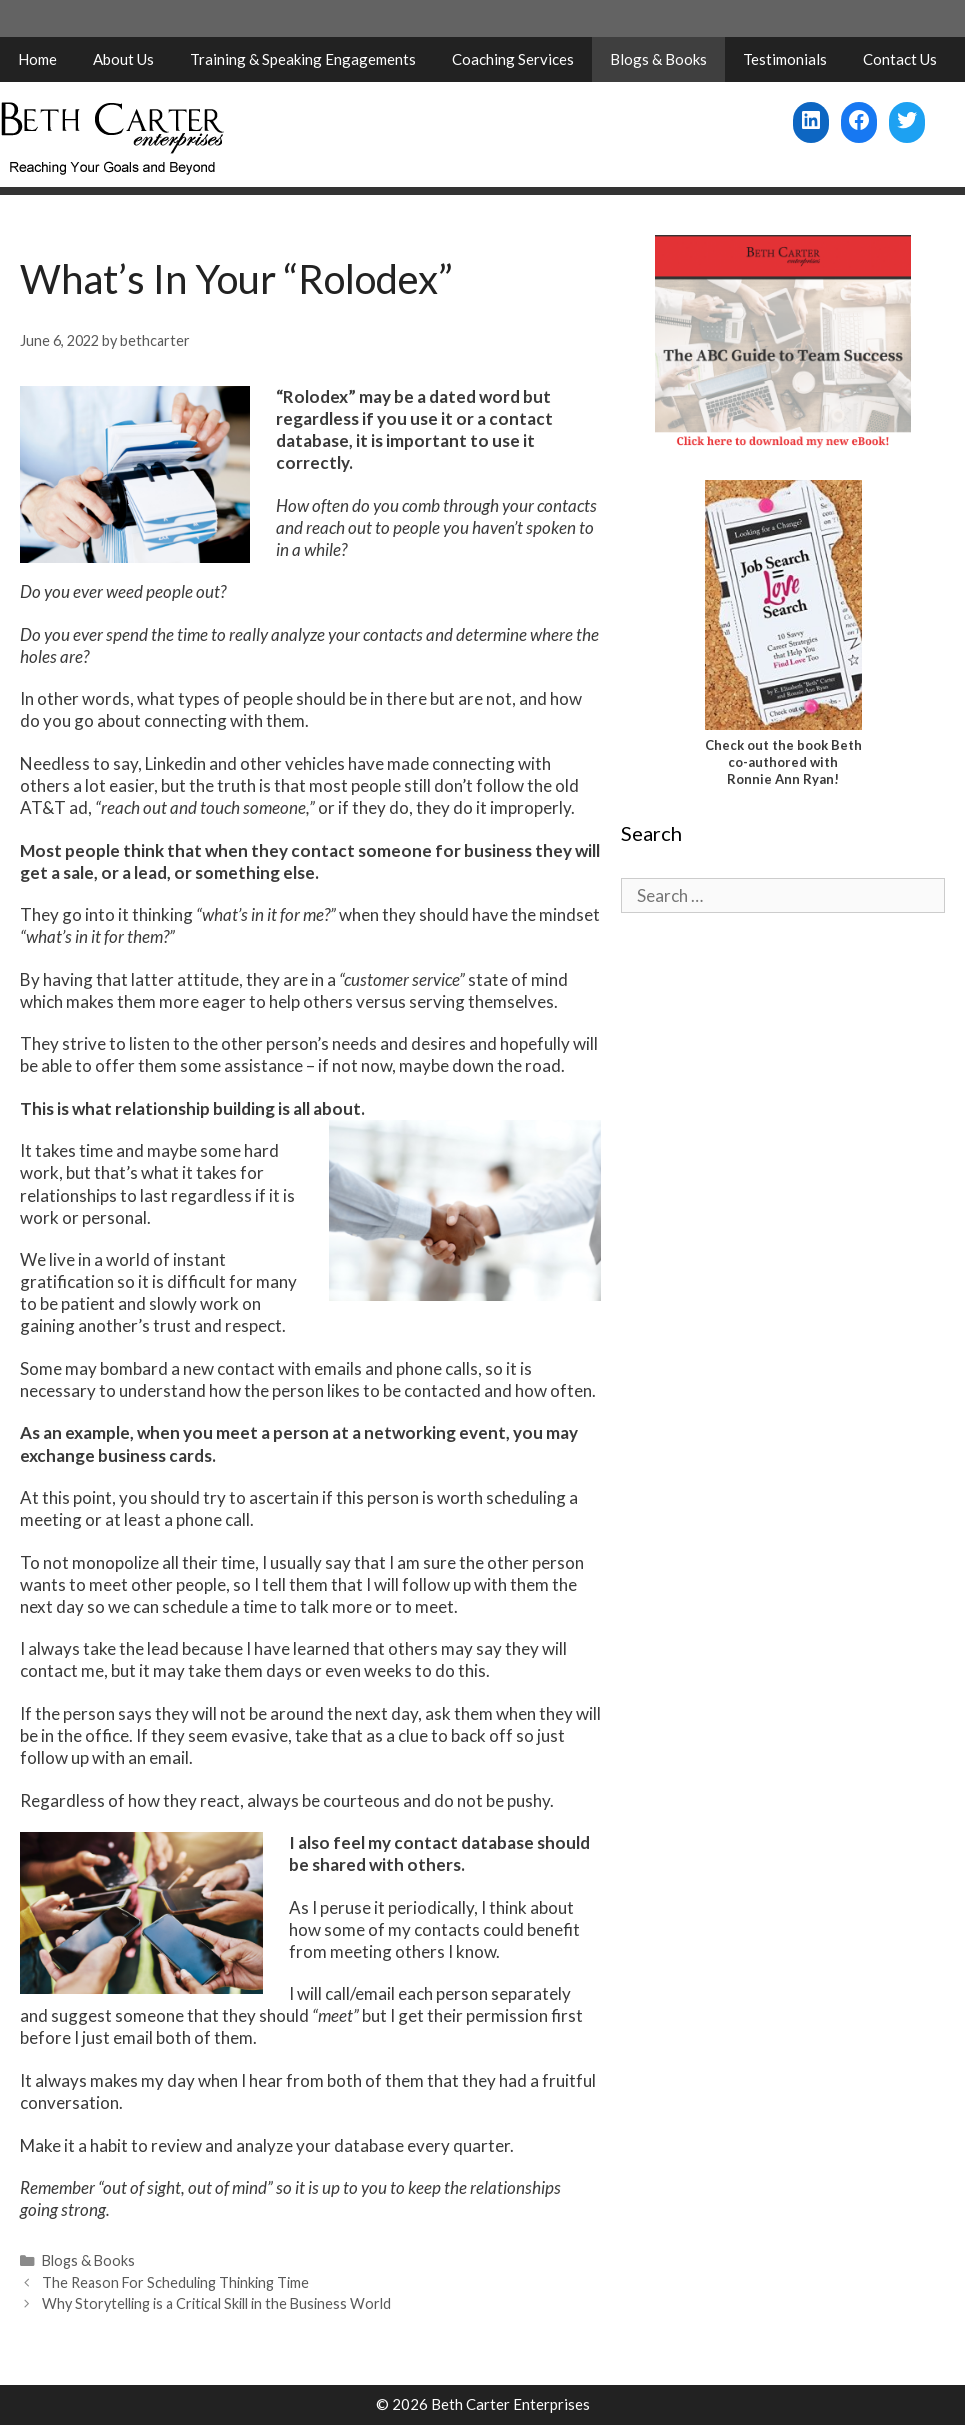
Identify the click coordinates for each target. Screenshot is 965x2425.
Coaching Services (513, 59)
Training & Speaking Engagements (303, 59)
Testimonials (785, 59)
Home (37, 59)
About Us (123, 59)
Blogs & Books (658, 59)
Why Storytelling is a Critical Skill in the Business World (216, 2303)
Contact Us (900, 59)
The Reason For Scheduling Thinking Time (175, 2282)
